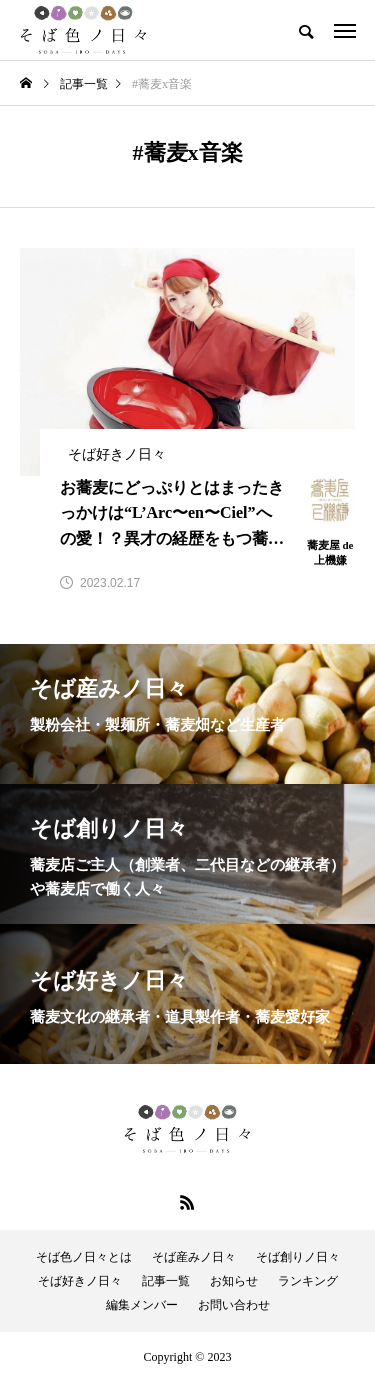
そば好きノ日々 (80, 1281)
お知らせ (234, 1281)
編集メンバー (142, 1305)
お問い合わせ (234, 1305)
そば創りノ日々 (298, 1257)
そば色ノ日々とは (84, 1257)
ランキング (308, 1281)
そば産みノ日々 (194, 1257)
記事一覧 (166, 1281)
